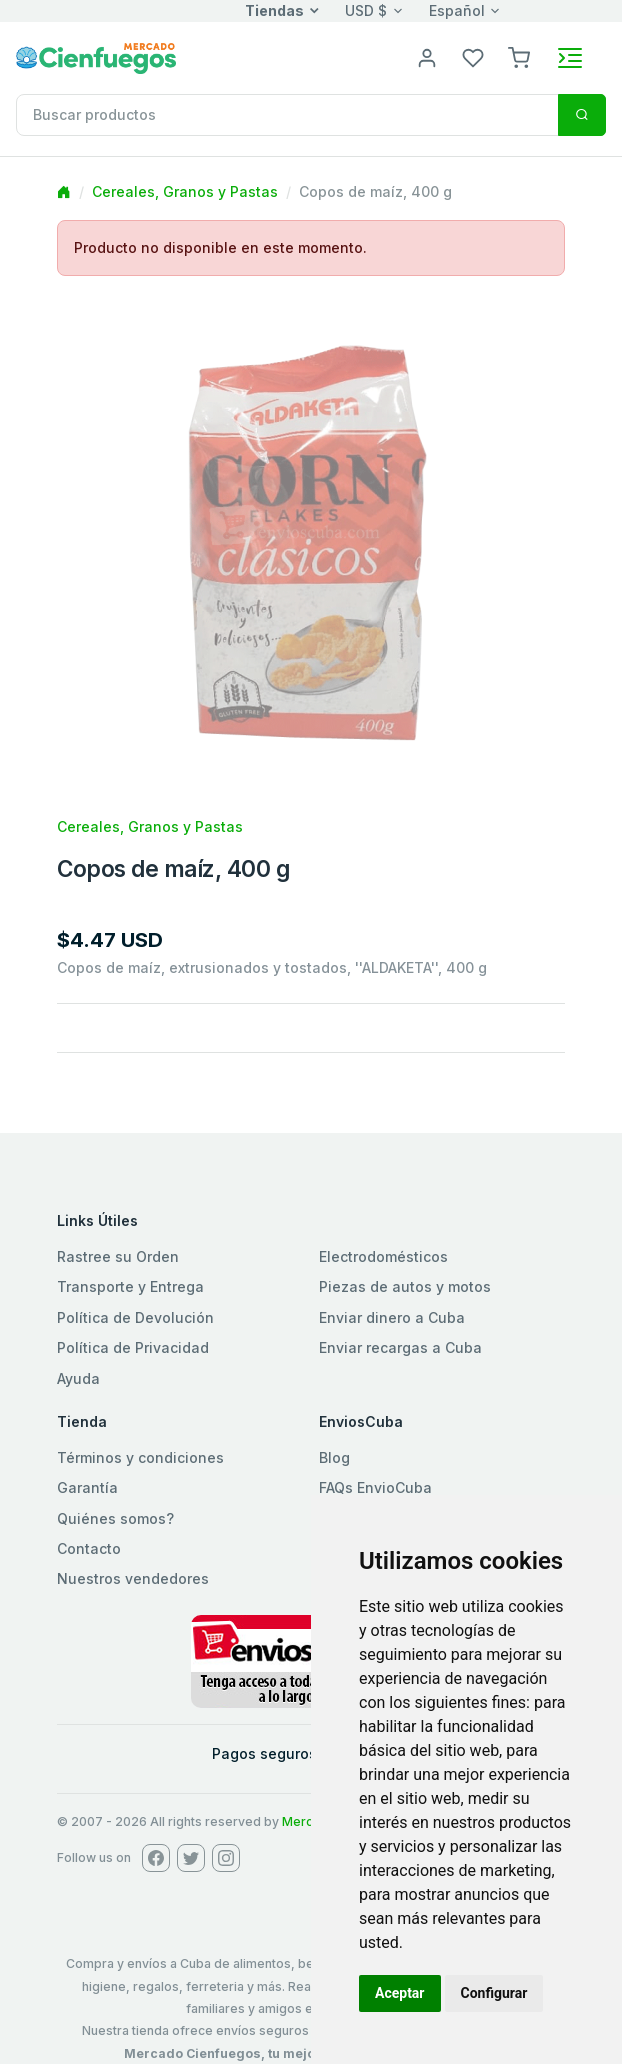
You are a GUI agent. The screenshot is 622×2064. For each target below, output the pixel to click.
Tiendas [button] (274, 10)
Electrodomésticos (383, 1256)
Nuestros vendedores (133, 1578)
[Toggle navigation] (570, 58)
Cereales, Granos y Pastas (185, 191)
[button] (519, 56)
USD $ (366, 10)
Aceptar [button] (400, 1993)
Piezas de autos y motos (405, 1286)
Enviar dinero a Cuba (392, 1317)
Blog (334, 1457)
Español (457, 10)
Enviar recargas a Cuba (400, 1347)
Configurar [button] (494, 1993)
